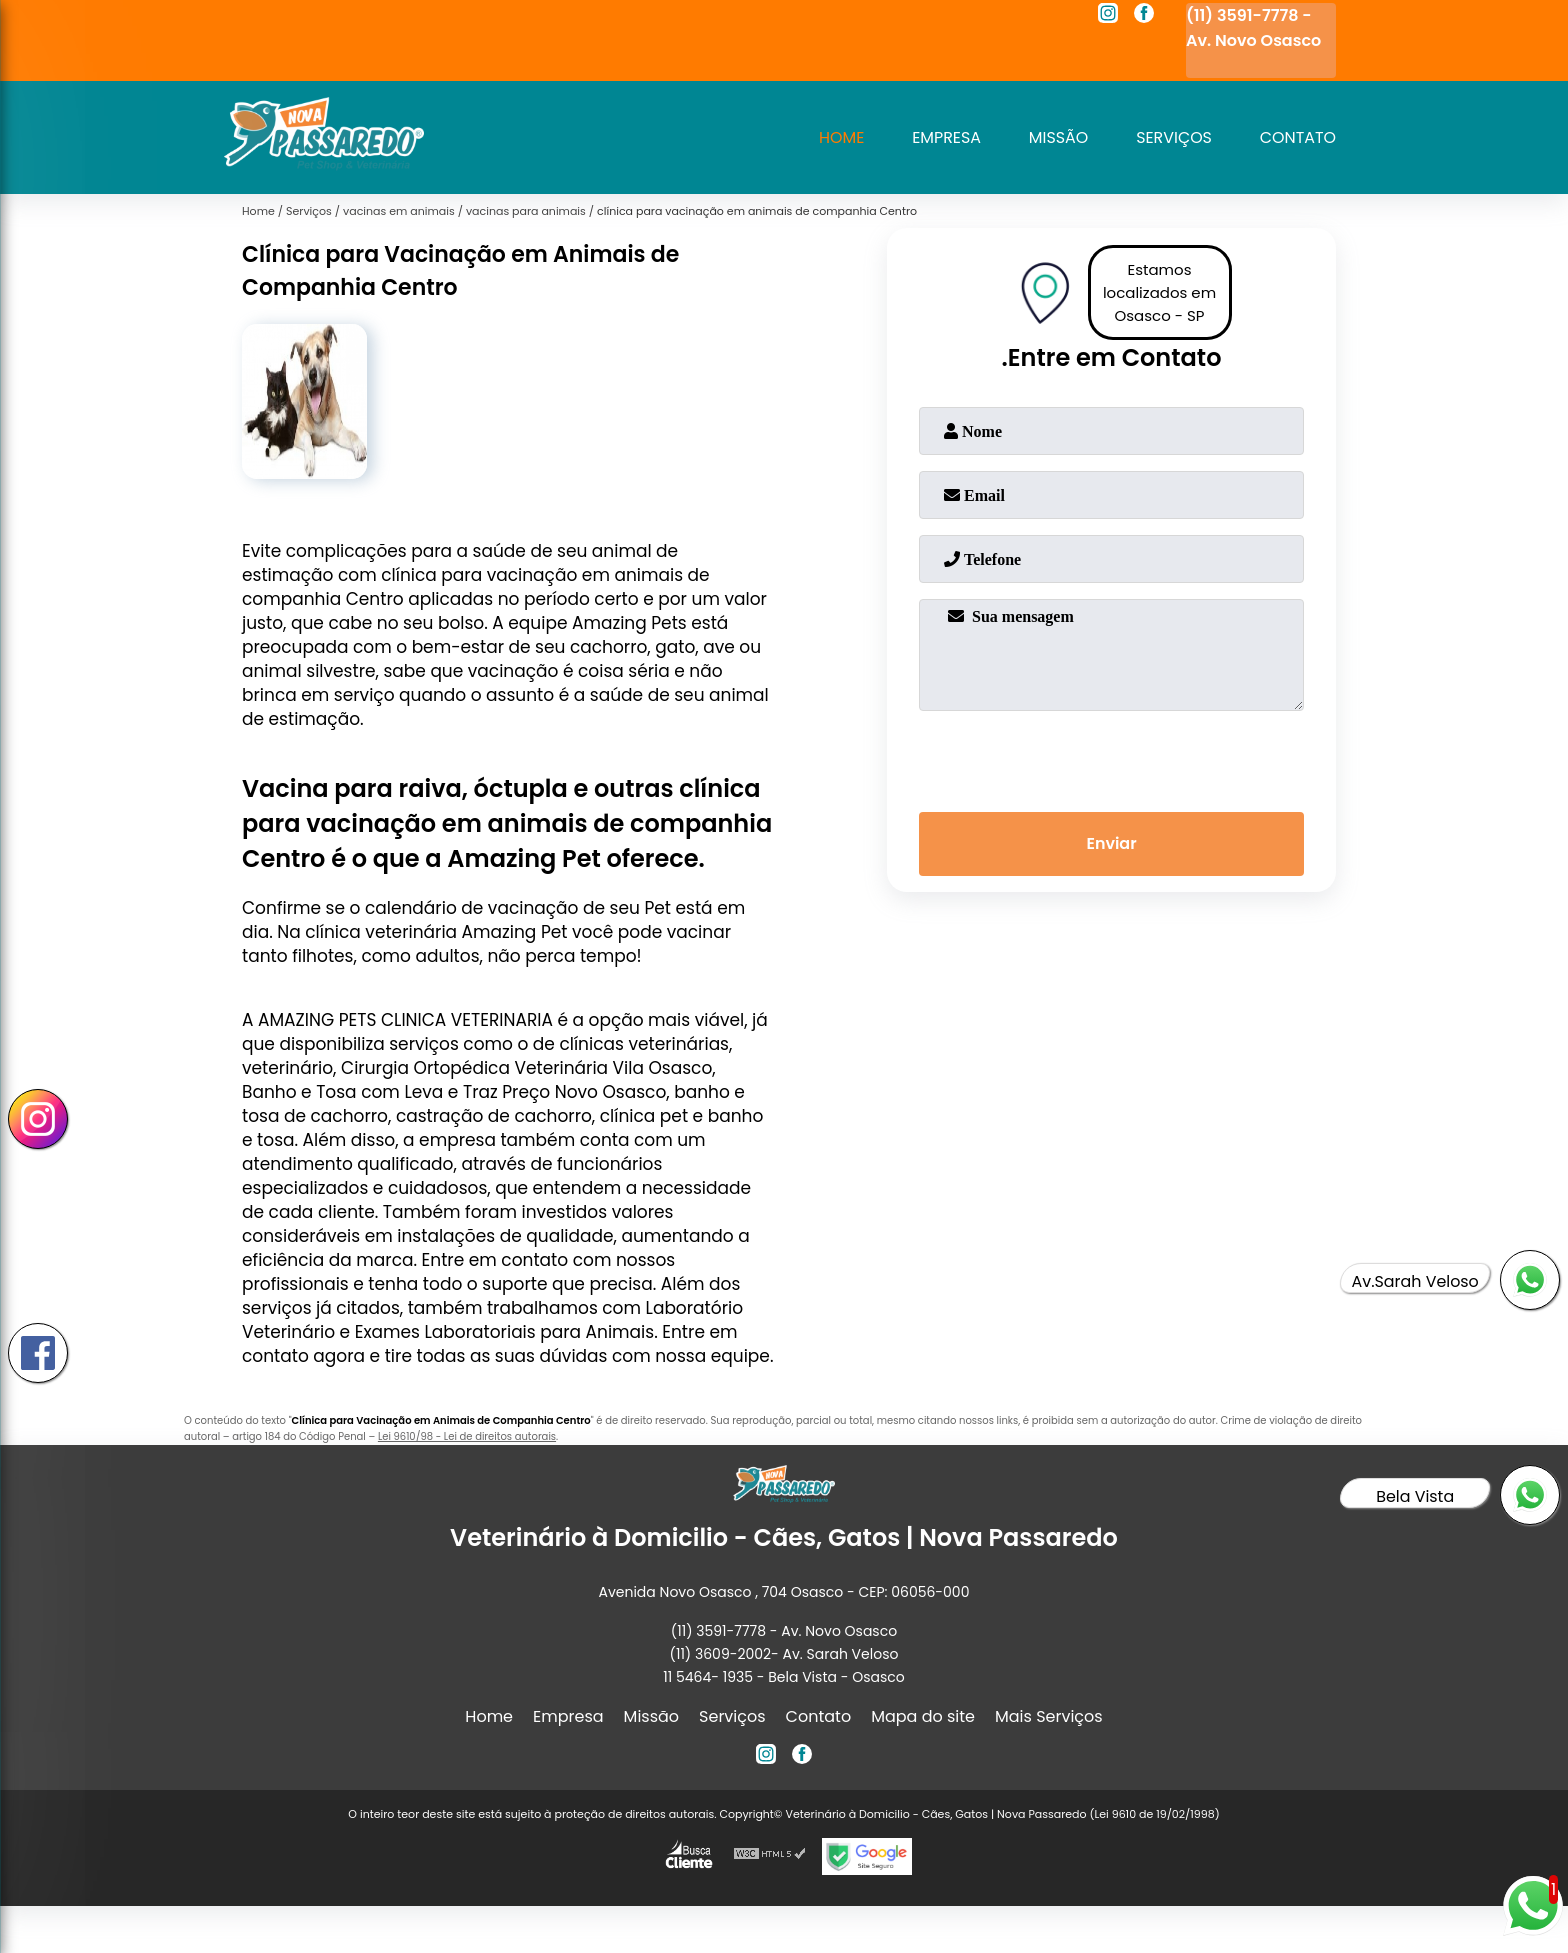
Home (839, 137)
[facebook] (1144, 16)
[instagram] (1108, 16)
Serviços (1173, 137)
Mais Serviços (1049, 1716)
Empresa (944, 137)
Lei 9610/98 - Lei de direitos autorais (467, 1436)
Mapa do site (923, 1716)
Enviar (1111, 844)
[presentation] (1112, 757)
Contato (1297, 137)
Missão (1057, 137)
